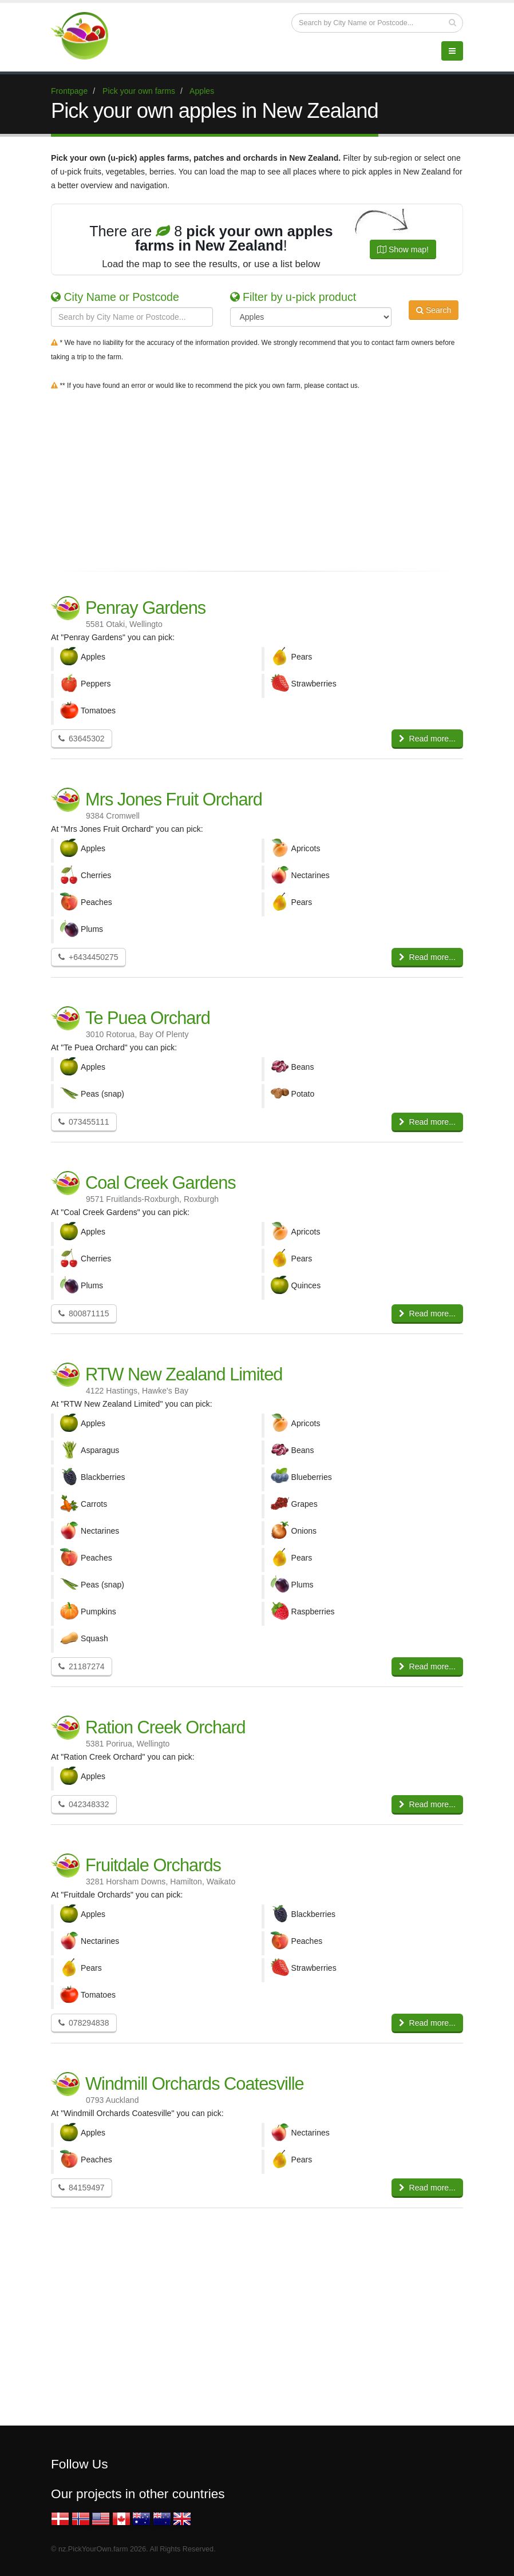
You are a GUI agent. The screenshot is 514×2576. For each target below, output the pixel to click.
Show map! (403, 249)
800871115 (83, 1313)
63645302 (81, 738)
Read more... (427, 738)
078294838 (83, 2022)
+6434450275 (88, 957)
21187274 (81, 1666)
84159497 (81, 2187)
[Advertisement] (257, 478)
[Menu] (452, 51)
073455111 (83, 1121)
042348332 (83, 1804)
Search (433, 315)
